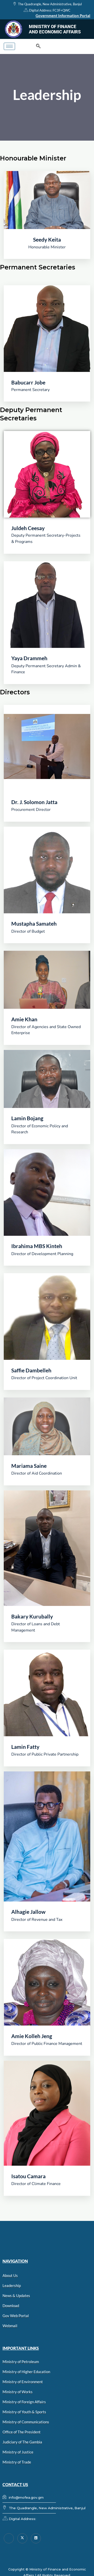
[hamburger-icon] (9, 46)
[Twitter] (22, 2538)
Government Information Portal (63, 15)
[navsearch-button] (38, 46)
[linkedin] (36, 2538)
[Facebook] (9, 2538)
